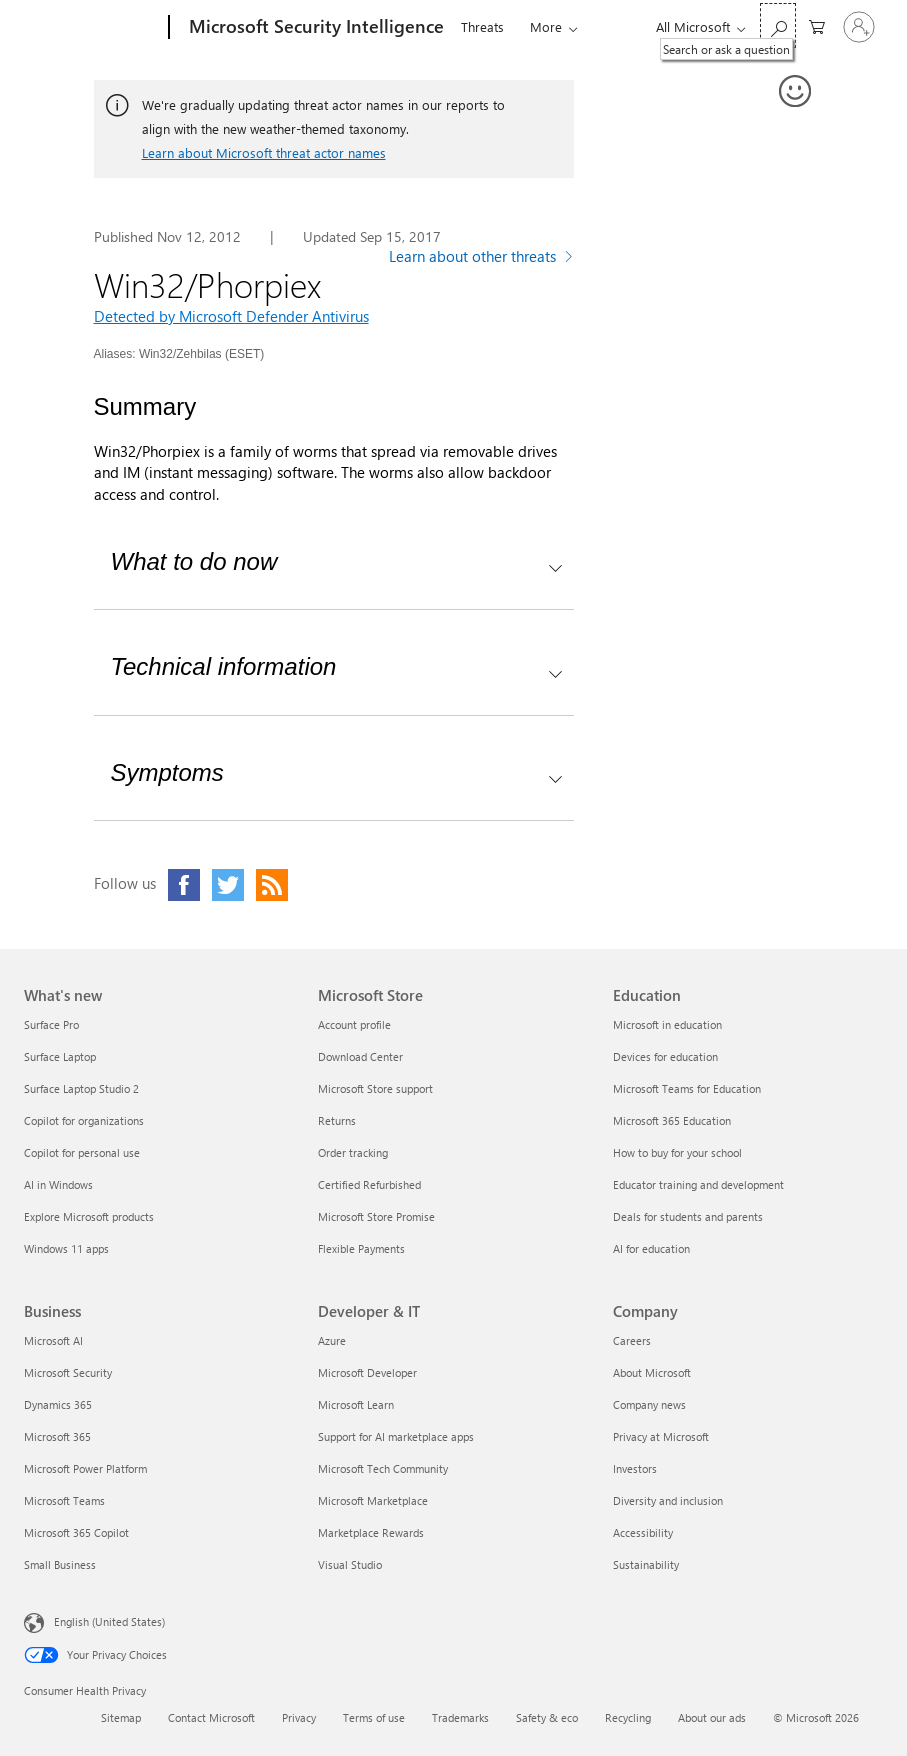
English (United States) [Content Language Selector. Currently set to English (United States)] (109, 1621)
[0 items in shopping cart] (817, 25)
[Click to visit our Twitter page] (228, 885)
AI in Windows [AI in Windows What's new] (58, 1184)
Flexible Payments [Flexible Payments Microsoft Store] (361, 1248)
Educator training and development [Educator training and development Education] (698, 1184)
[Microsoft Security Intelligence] (314, 28)
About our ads (712, 1717)
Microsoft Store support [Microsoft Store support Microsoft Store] (375, 1088)
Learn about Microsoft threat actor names (264, 152)
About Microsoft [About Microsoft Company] (652, 1372)
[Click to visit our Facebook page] (184, 885)
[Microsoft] (92, 28)
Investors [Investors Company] (635, 1468)
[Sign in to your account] (859, 27)
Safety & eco (547, 1717)
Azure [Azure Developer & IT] (332, 1340)
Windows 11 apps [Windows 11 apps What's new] (66, 1248)
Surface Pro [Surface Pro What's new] (51, 1024)
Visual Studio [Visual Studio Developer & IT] (350, 1564)
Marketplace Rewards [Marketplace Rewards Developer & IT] (371, 1532)
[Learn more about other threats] (481, 259)
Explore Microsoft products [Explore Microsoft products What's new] (89, 1216)
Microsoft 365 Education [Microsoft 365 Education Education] (672, 1120)
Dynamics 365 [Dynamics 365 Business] (58, 1404)
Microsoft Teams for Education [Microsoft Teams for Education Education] (687, 1088)
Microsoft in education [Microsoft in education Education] (667, 1024)
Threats (482, 26)
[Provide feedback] (796, 92)
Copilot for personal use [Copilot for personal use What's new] (82, 1152)
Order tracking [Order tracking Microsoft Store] (353, 1152)
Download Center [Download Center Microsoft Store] (360, 1056)
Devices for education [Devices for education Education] (665, 1056)
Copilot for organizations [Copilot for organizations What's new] (84, 1120)
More (546, 26)
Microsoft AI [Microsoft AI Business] (53, 1340)
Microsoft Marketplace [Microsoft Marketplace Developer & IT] (373, 1500)
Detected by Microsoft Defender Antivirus (231, 316)
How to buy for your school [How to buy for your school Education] (677, 1152)
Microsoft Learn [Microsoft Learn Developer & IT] (356, 1404)
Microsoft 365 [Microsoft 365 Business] (57, 1436)
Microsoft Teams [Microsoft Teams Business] (64, 1500)
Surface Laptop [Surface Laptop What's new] (60, 1056)
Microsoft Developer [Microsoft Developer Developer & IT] (367, 1372)
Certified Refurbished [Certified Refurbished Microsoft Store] (369, 1184)
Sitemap (121, 1717)
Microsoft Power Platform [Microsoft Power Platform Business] (85, 1468)
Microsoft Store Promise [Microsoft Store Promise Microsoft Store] (376, 1216)
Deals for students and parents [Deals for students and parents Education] (688, 1216)
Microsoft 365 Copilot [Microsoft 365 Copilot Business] (76, 1532)
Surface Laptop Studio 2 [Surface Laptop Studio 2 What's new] (81, 1088)
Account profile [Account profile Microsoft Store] (354, 1024)
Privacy (299, 1717)
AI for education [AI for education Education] (651, 1248)
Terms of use (374, 1717)
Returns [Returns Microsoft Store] (337, 1120)
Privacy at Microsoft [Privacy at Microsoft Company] (661, 1436)
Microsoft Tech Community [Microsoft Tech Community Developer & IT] (383, 1468)
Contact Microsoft (211, 1717)
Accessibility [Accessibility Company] (643, 1532)
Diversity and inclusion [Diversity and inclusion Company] (668, 1500)
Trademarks (460, 1717)
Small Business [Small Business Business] (60, 1564)
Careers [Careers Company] (632, 1340)
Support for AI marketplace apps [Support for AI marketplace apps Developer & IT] (396, 1436)
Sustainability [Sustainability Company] (646, 1564)
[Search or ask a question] (778, 25)
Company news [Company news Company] (649, 1404)
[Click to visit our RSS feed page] (272, 885)
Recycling (628, 1717)
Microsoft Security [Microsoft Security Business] (68, 1372)
